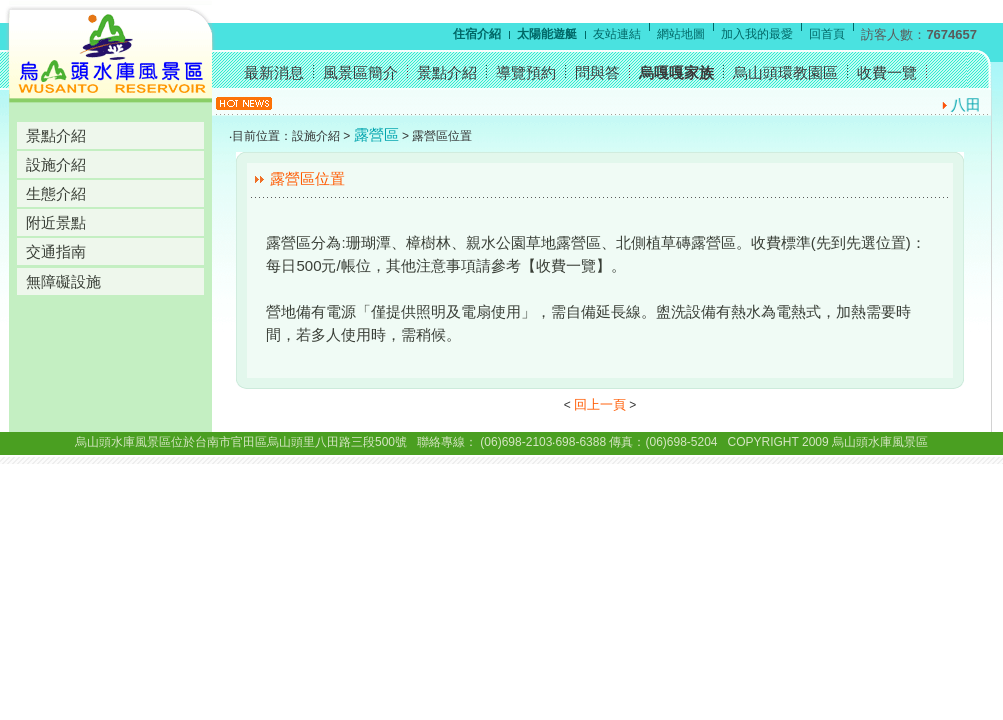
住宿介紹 (477, 34)
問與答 (597, 72)
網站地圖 (681, 34)
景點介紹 (56, 135)
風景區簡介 (360, 72)
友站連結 (617, 34)
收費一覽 (887, 72)
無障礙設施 (63, 281)
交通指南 (56, 251)
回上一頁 (600, 404)
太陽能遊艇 (547, 34)
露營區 (376, 134)
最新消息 (274, 72)
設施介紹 (56, 164)
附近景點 (56, 222)
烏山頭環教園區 (785, 72)
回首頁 (827, 34)
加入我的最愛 (757, 34)
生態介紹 (56, 193)
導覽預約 (526, 72)
